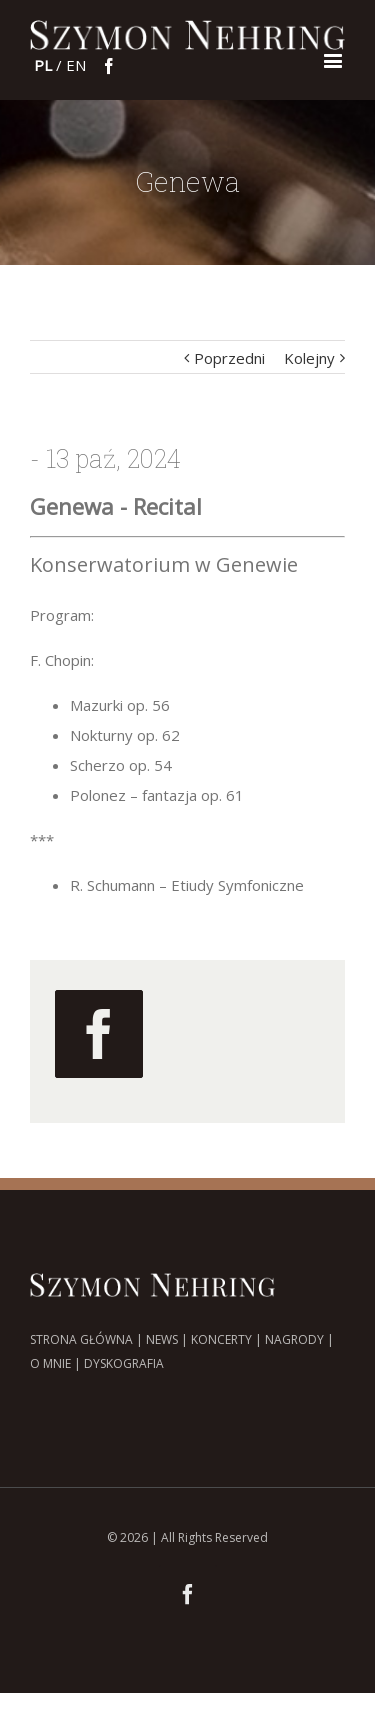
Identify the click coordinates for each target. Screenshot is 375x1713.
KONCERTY (221, 1339)
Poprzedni (229, 358)
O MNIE (50, 1363)
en (76, 65)
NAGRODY (294, 1339)
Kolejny (309, 358)
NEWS (162, 1339)
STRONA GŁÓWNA (81, 1339)
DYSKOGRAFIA (124, 1363)
